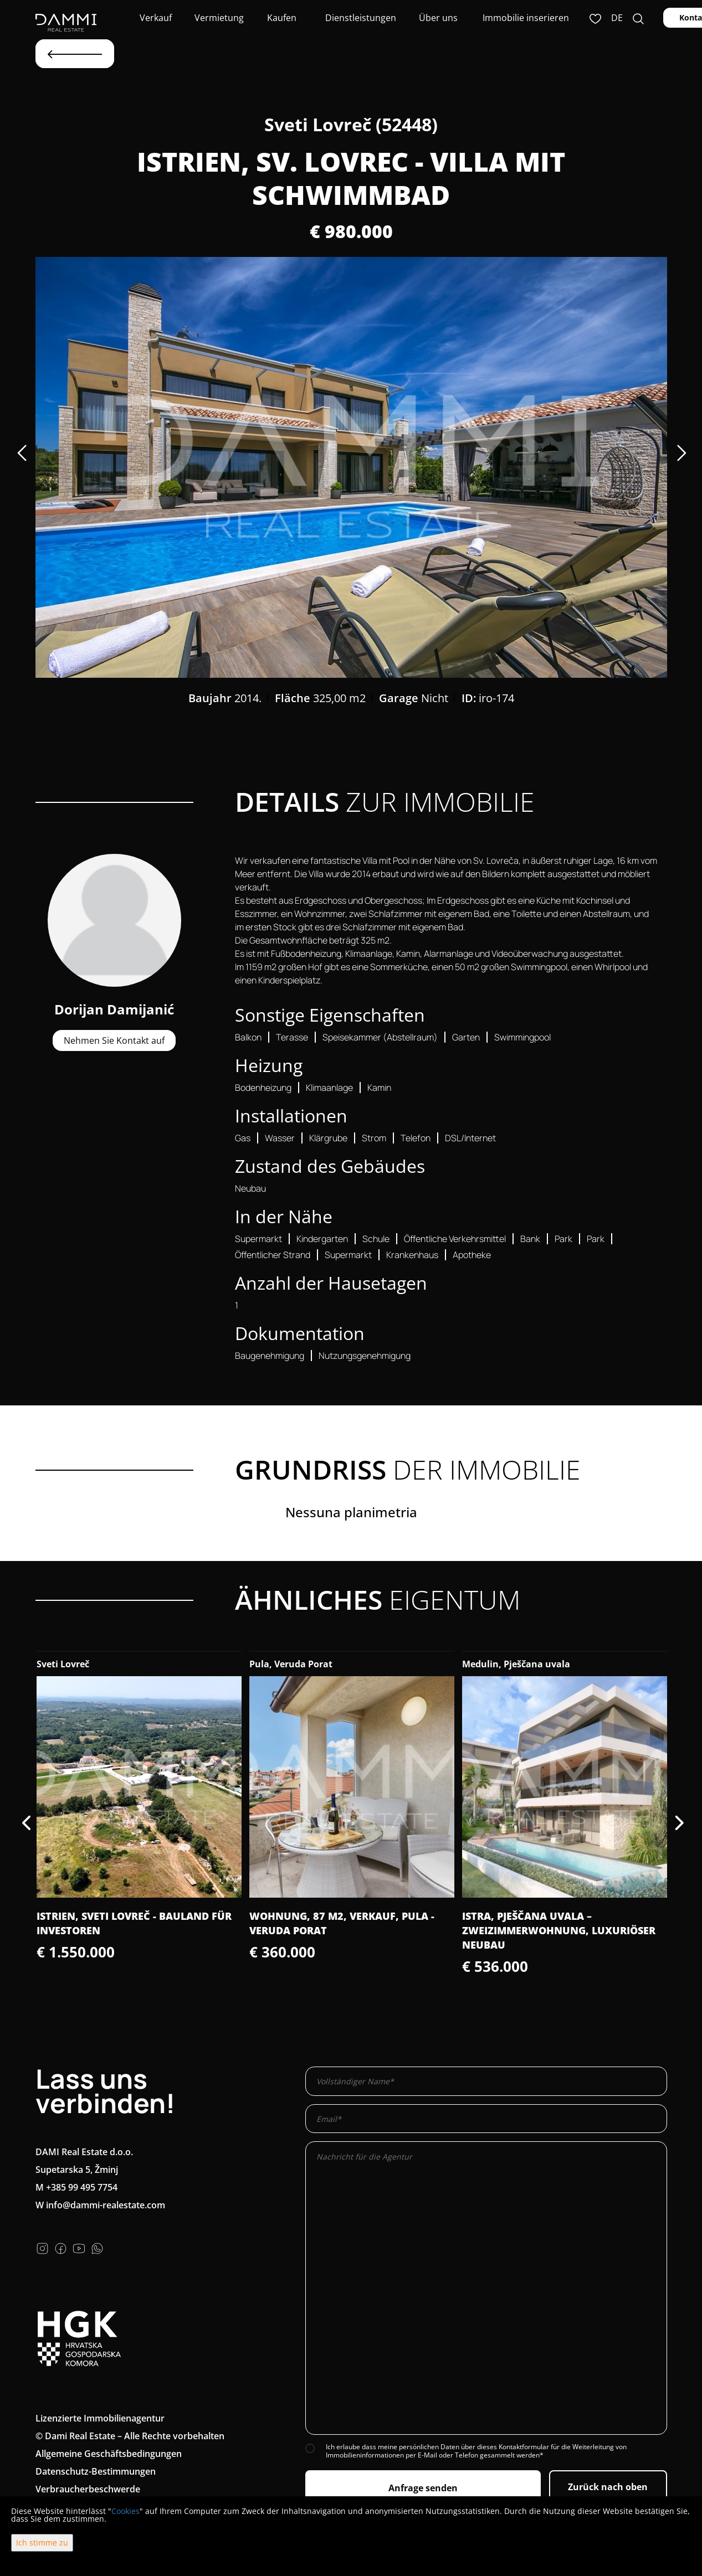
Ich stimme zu (42, 2542)
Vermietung (218, 18)
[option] (351, 467)
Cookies (125, 2511)
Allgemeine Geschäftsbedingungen (108, 2454)
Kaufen (281, 18)
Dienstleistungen (359, 18)
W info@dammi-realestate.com (100, 2205)
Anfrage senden (423, 2488)
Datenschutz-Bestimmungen (95, 2471)
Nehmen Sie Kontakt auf (114, 1040)
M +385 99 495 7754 (76, 2187)
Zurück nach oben (608, 2487)
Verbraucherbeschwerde (87, 2489)
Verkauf (154, 18)
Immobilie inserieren (526, 18)
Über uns (437, 18)
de (617, 18)
